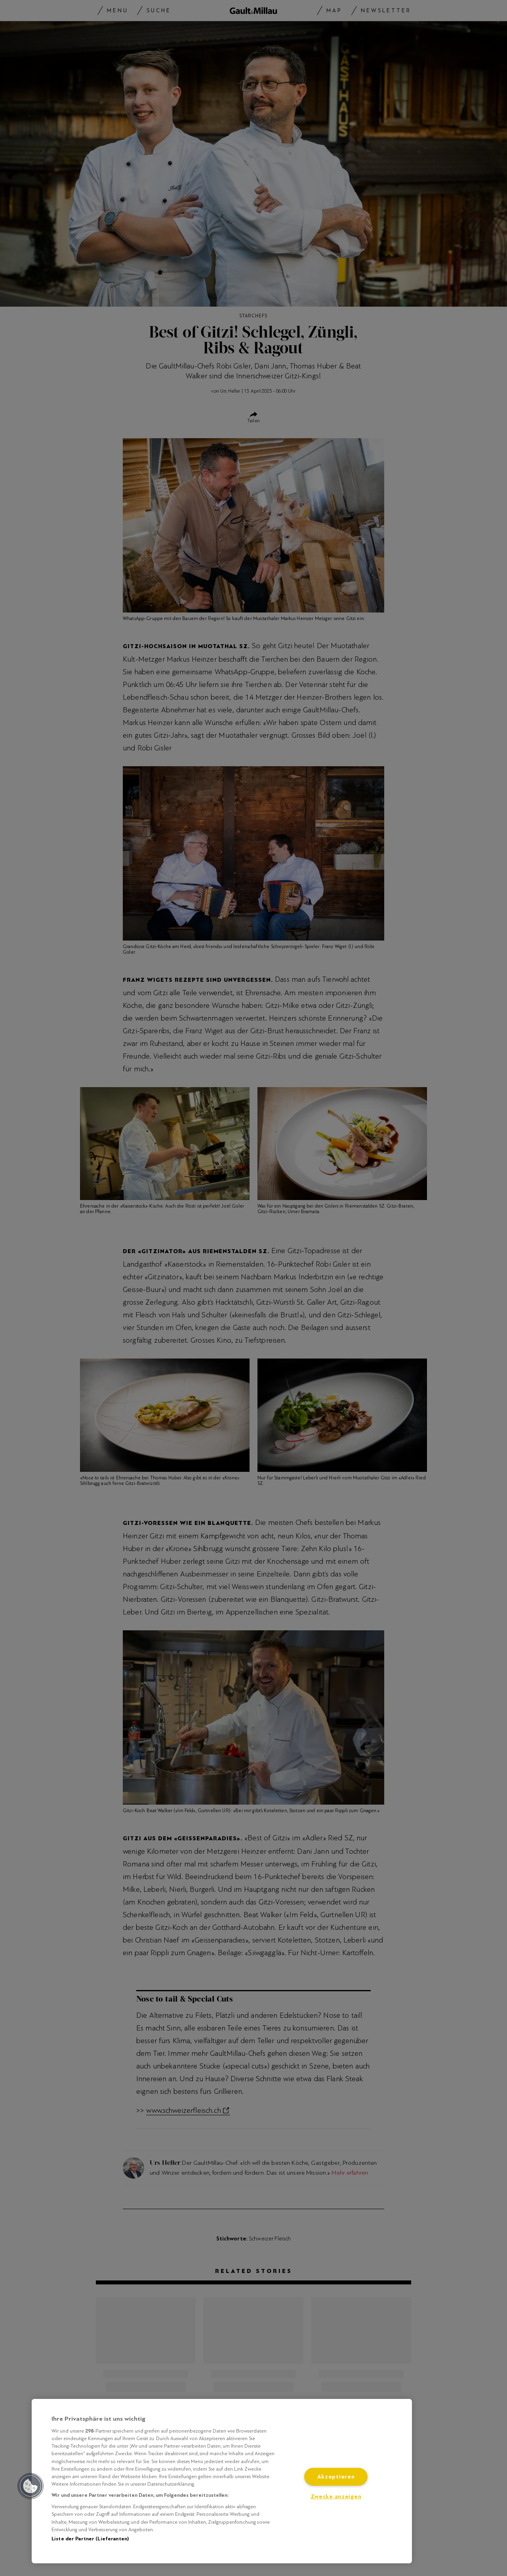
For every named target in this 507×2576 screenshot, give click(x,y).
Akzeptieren (336, 2476)
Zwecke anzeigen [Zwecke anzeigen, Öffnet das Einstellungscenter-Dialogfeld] (336, 2496)
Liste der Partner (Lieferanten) (90, 2539)
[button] (30, 2486)
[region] (222, 2481)
